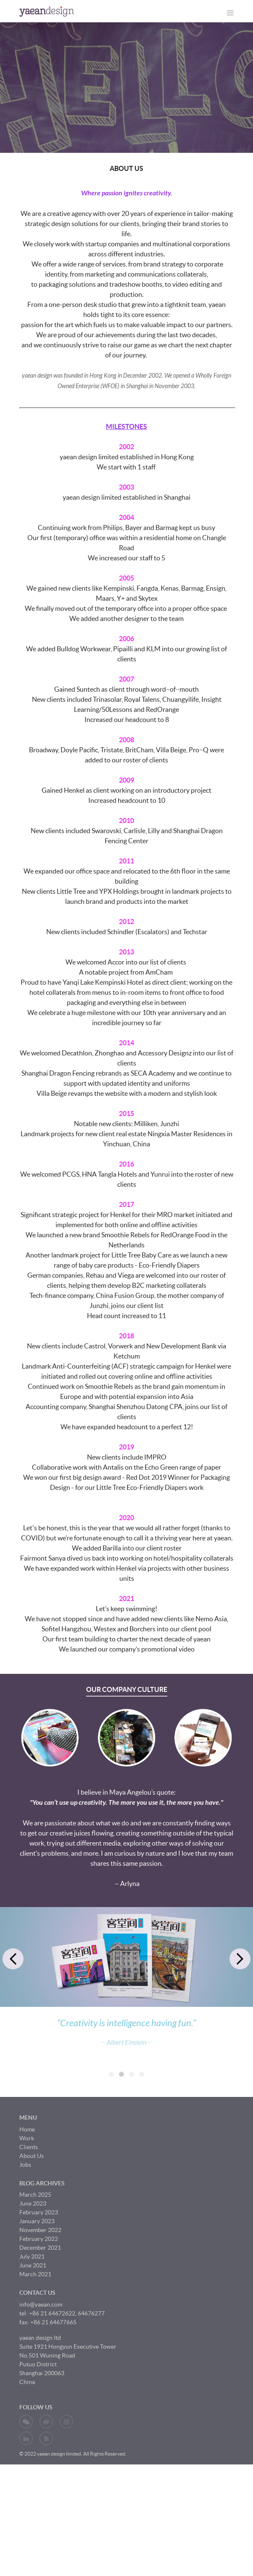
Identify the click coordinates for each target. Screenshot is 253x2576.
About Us (31, 2257)
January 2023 (37, 2322)
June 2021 (32, 2366)
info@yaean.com (40, 2406)
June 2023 (32, 2305)
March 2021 (35, 2375)
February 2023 (38, 2313)
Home (27, 2230)
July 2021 (32, 2358)
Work (26, 2239)
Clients (28, 2248)
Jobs (25, 2266)
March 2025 (35, 2296)
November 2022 (40, 2331)
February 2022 (38, 2340)
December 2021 (40, 2349)
